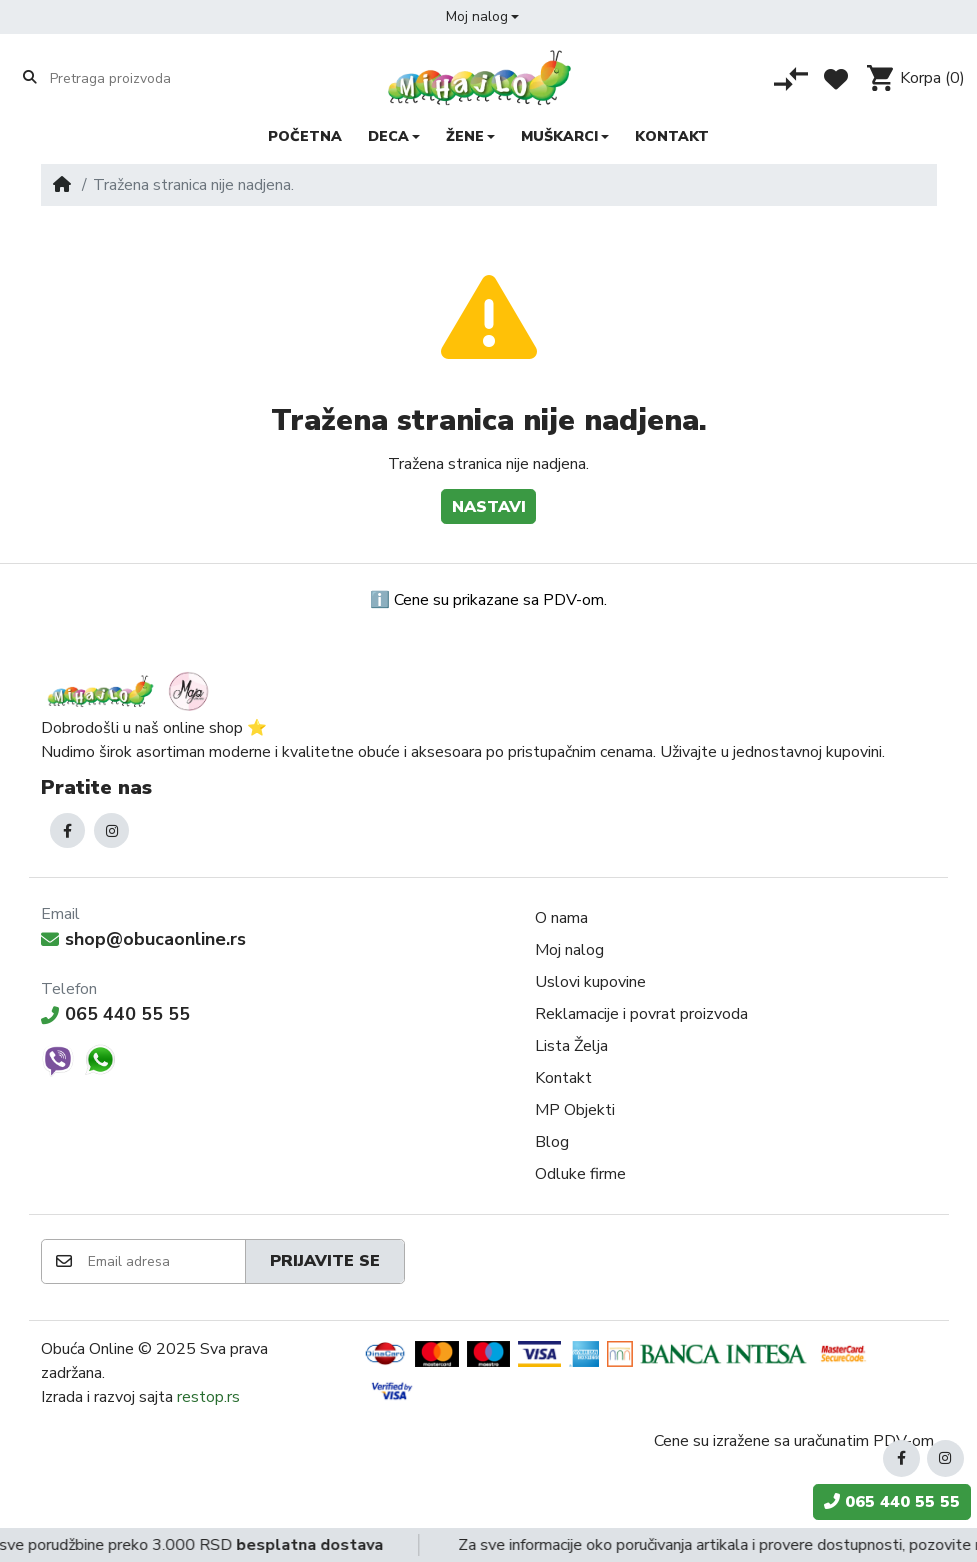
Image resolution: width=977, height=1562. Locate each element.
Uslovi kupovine (590, 982)
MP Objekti (575, 1110)
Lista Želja (571, 1046)
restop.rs (208, 1397)
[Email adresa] (165, 1261)
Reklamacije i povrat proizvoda (641, 1014)
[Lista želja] (836, 79)
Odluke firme (580, 1174)
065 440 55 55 (115, 1014)
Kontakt (563, 1078)
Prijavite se (325, 1261)
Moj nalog (569, 950)
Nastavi (489, 507)
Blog (552, 1142)
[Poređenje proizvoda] (791, 79)
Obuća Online (87, 1349)
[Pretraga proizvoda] (127, 78)
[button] (482, 17)
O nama (561, 918)
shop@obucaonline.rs (143, 939)
